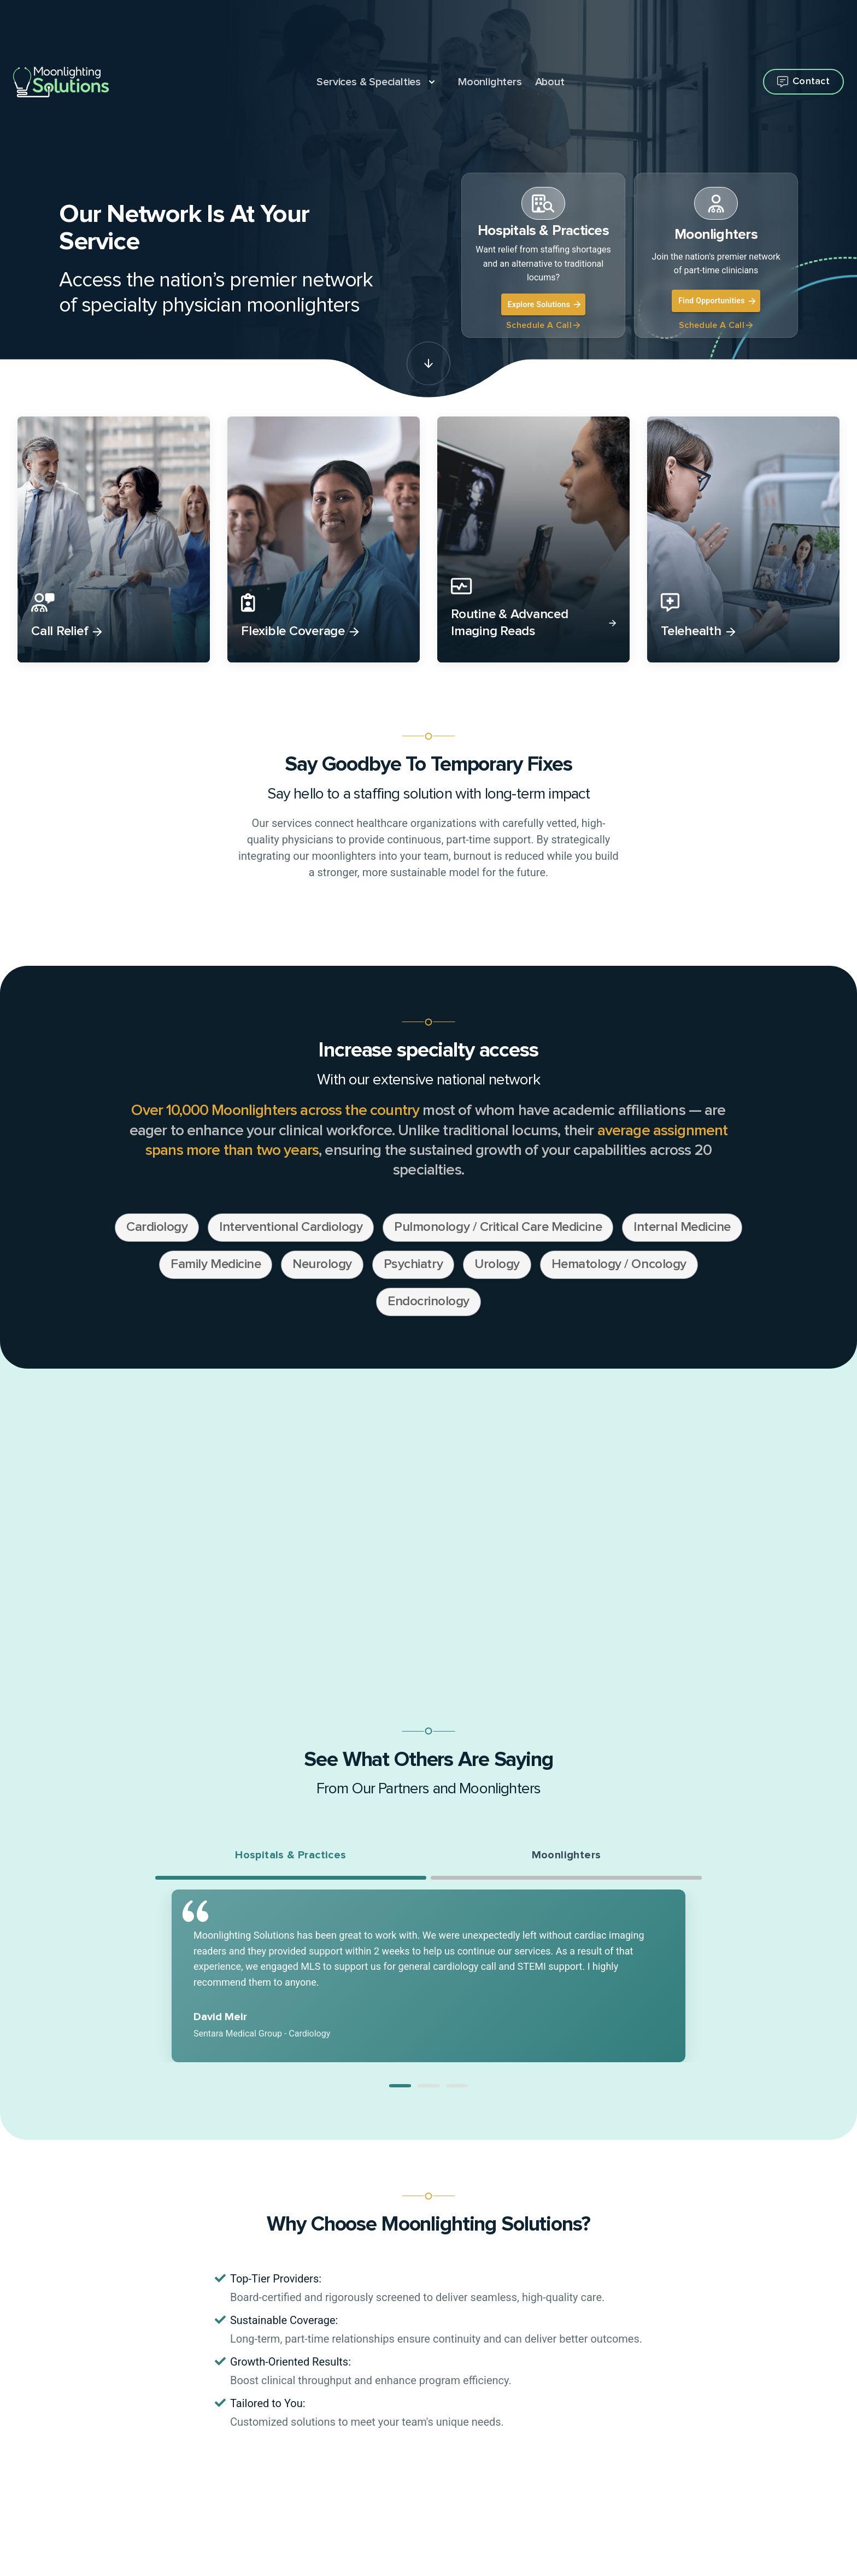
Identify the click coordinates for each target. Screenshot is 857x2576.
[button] (400, 2085)
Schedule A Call (543, 325)
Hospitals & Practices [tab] (290, 1855)
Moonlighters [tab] (566, 1855)
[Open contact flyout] (803, 82)
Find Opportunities (716, 300)
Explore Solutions (544, 304)
